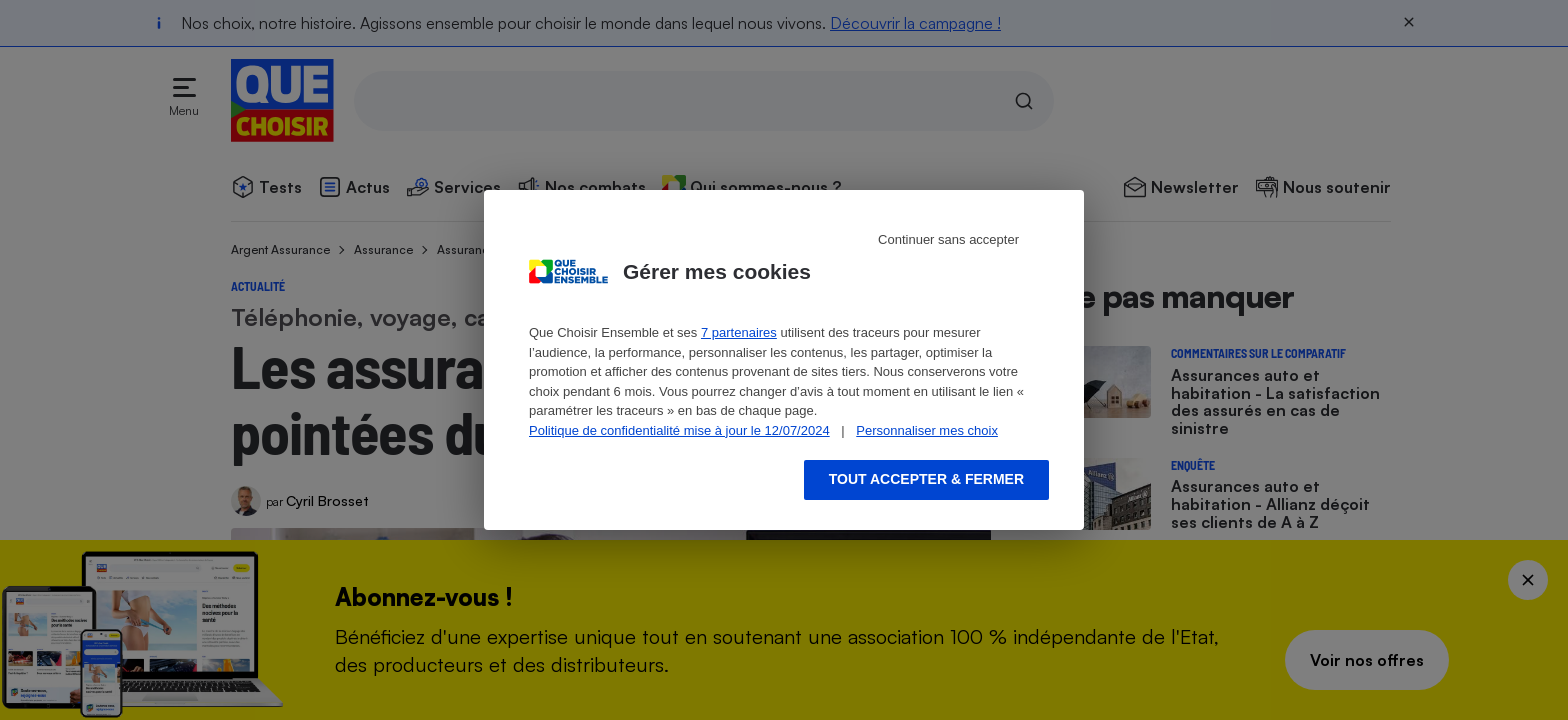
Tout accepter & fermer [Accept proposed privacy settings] (926, 479)
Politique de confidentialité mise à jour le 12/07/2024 (679, 430)
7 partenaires (739, 332)
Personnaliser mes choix (927, 430)
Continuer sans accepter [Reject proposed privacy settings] (948, 239)
